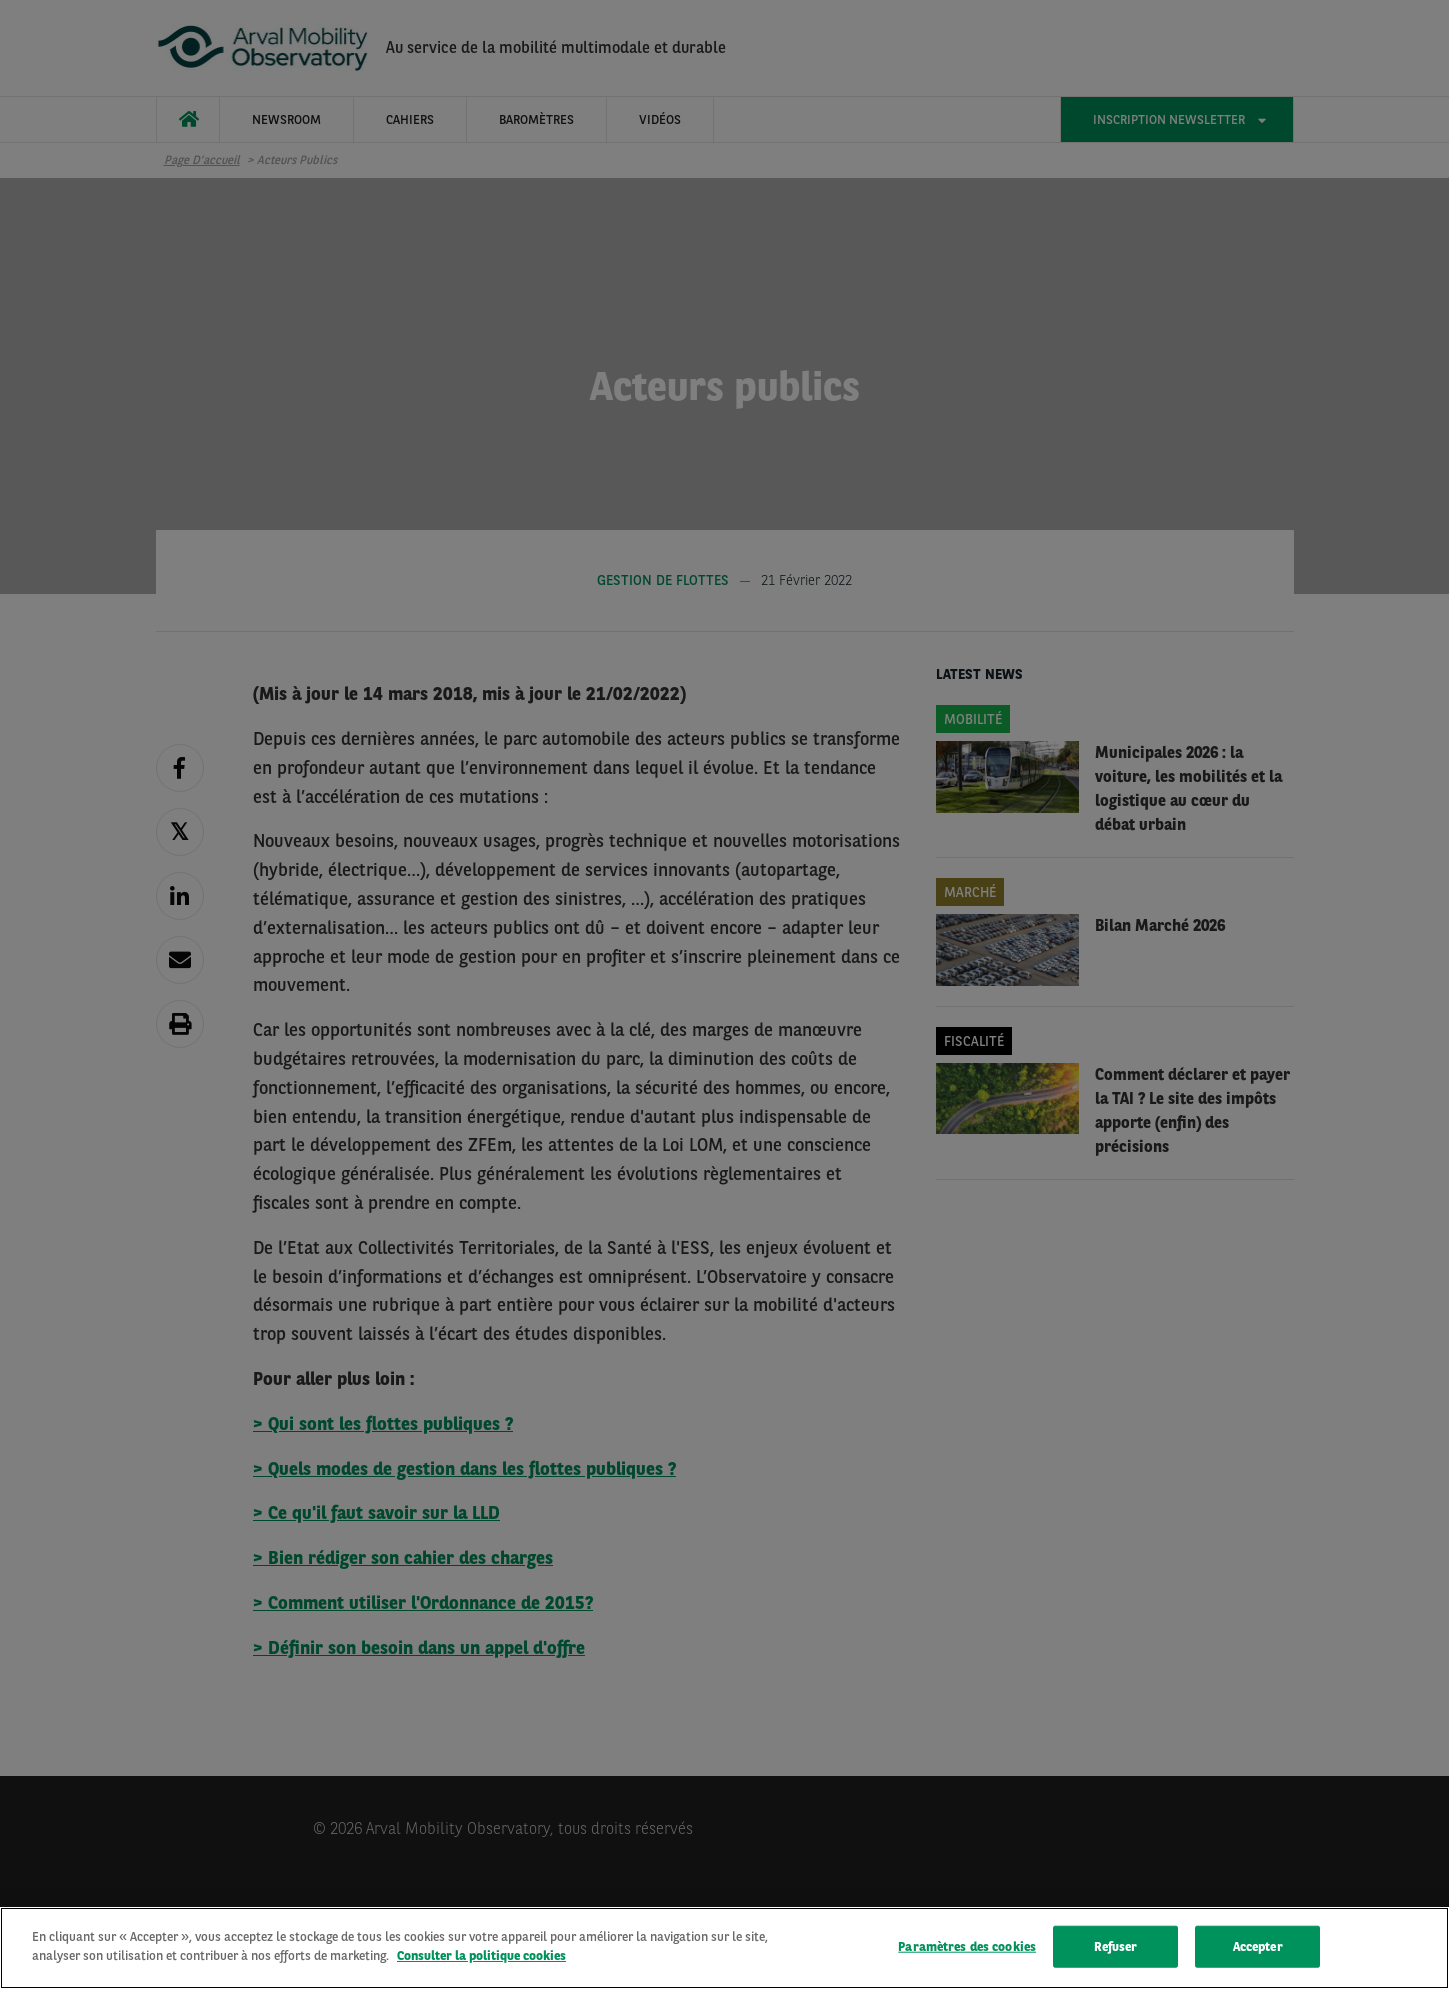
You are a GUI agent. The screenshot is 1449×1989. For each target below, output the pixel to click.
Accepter (1258, 1946)
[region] (724, 1948)
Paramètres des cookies (967, 1946)
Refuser (1116, 1946)
